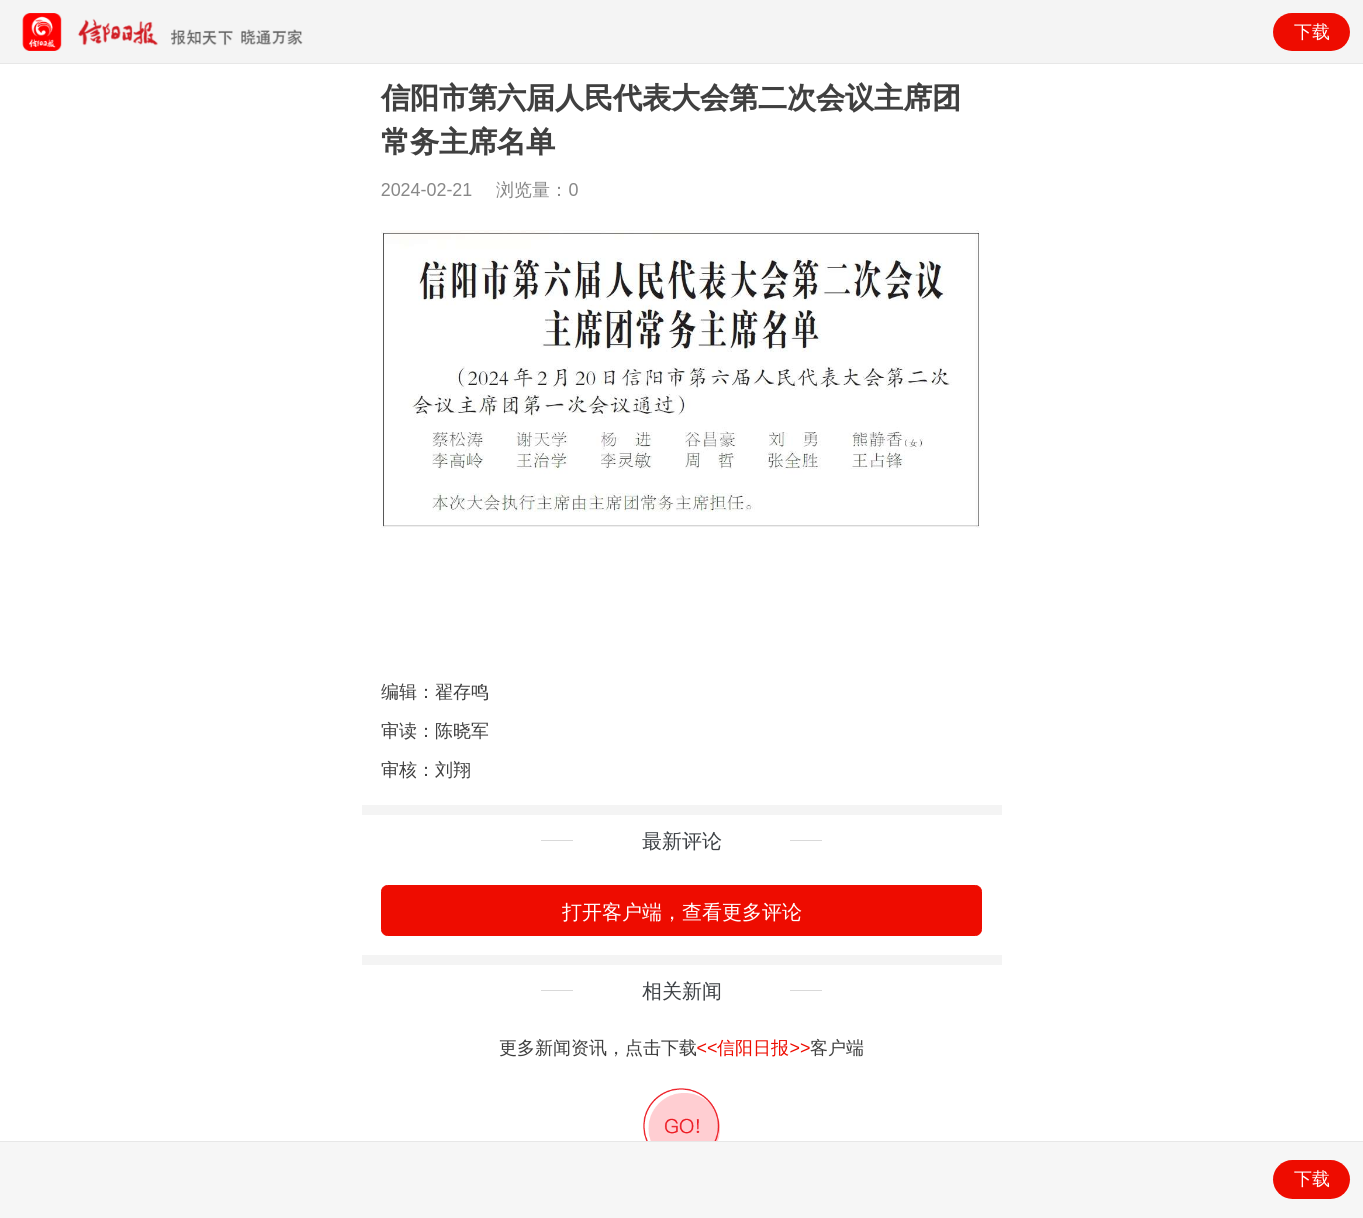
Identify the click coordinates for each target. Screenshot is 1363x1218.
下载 (1312, 32)
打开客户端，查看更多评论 (682, 911)
